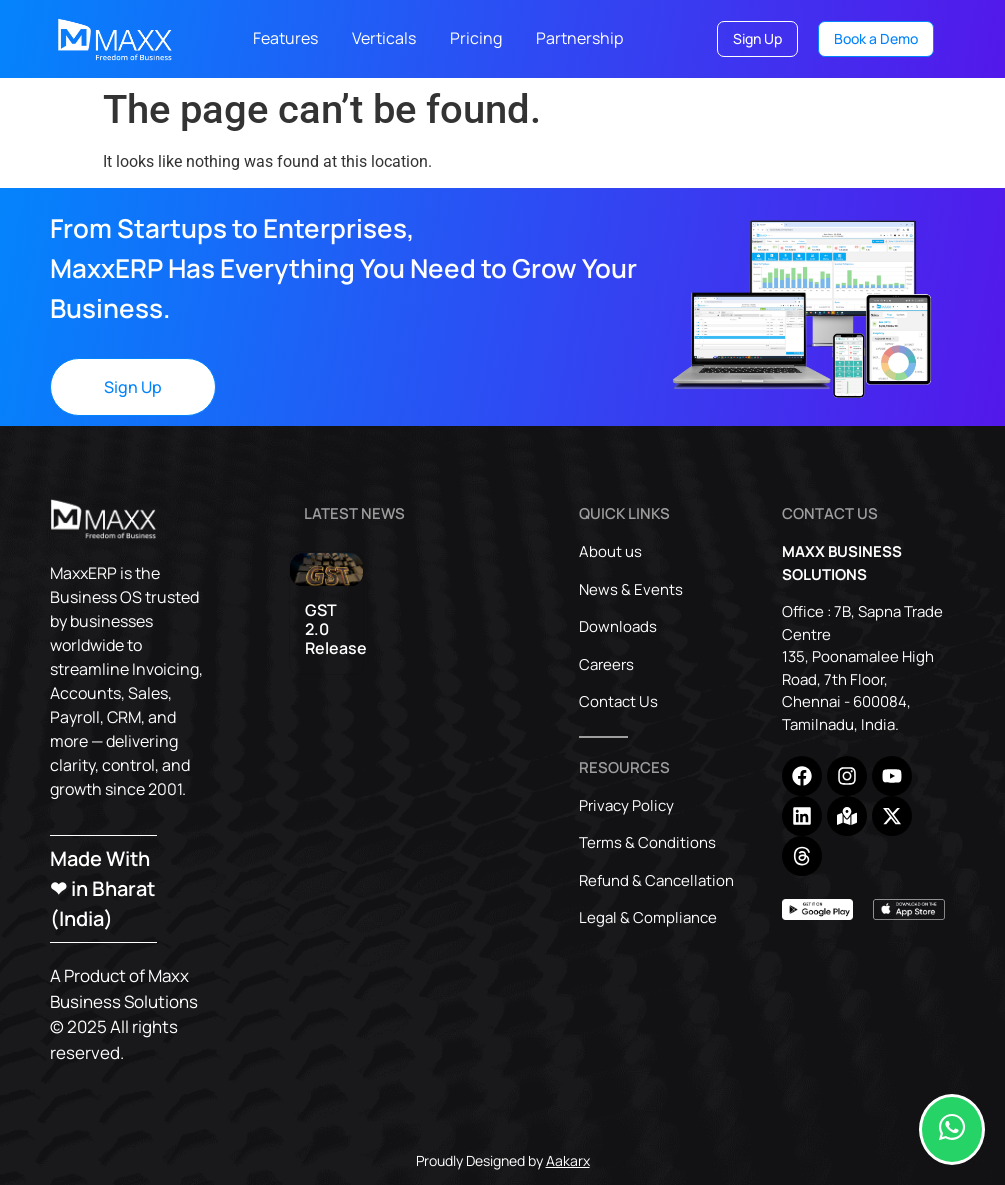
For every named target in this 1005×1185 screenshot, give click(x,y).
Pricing (476, 38)
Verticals (384, 38)
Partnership (579, 38)
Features (285, 38)
